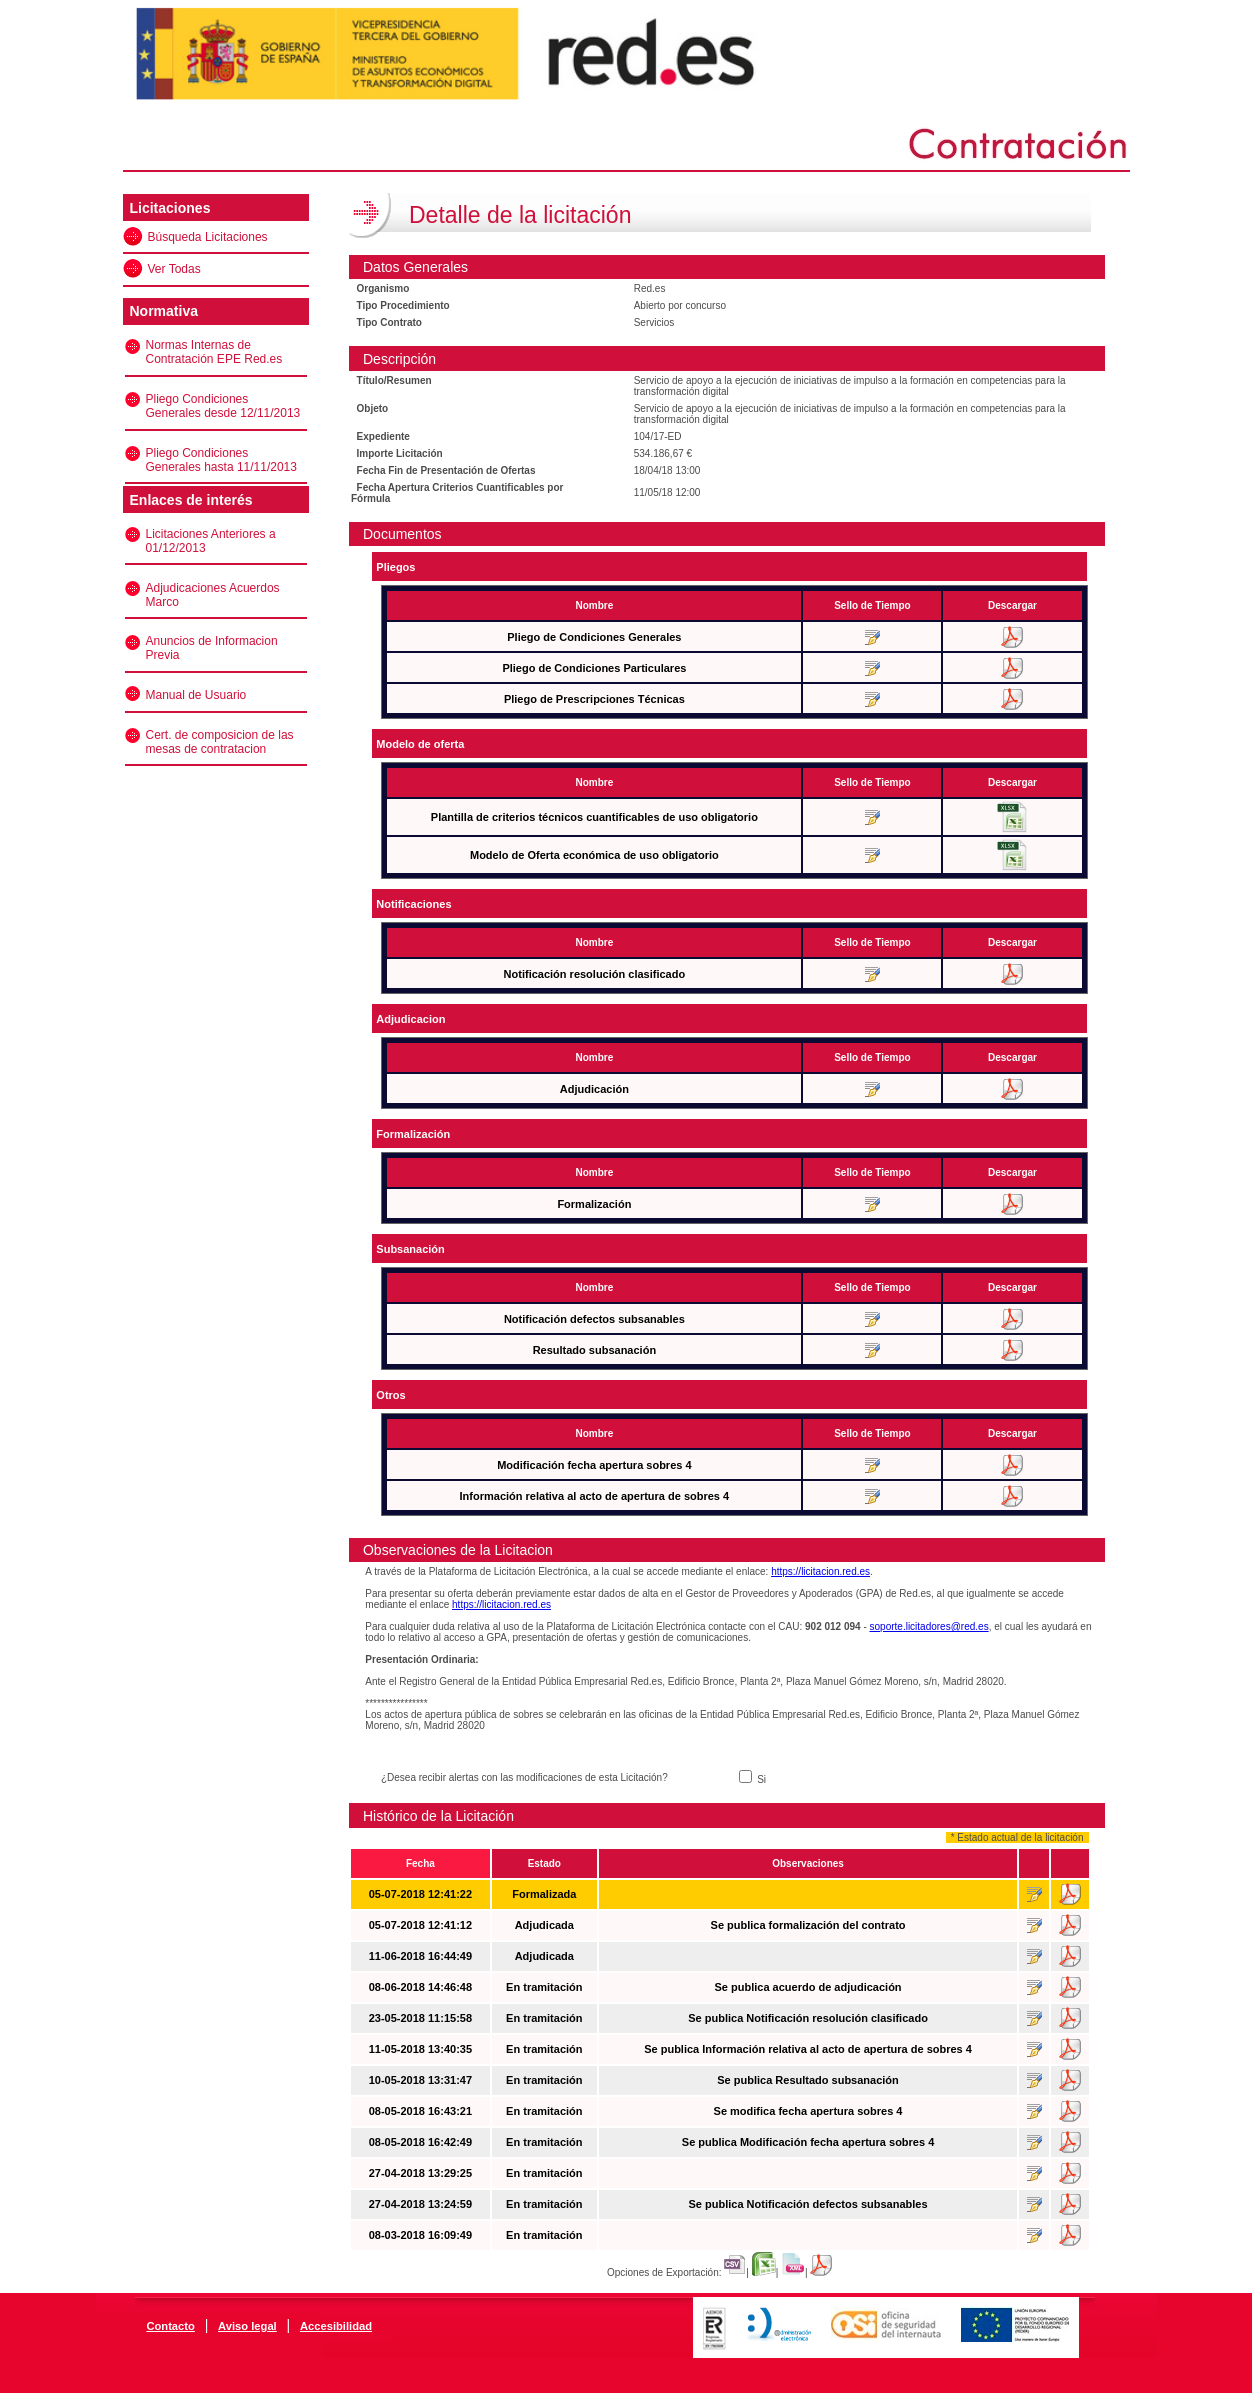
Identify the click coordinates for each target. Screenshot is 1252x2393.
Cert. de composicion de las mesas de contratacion (220, 742)
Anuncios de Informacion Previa (212, 648)
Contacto (170, 2326)
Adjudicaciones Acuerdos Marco (213, 595)
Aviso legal (247, 2326)
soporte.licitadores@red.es (929, 1626)
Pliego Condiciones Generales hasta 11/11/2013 (221, 460)
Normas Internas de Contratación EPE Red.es (214, 352)
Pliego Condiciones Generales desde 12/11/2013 (223, 406)
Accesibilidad (336, 2326)
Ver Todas (174, 269)
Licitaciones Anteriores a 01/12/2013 (211, 541)
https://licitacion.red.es (820, 1571)
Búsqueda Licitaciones (208, 237)
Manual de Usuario (196, 695)
